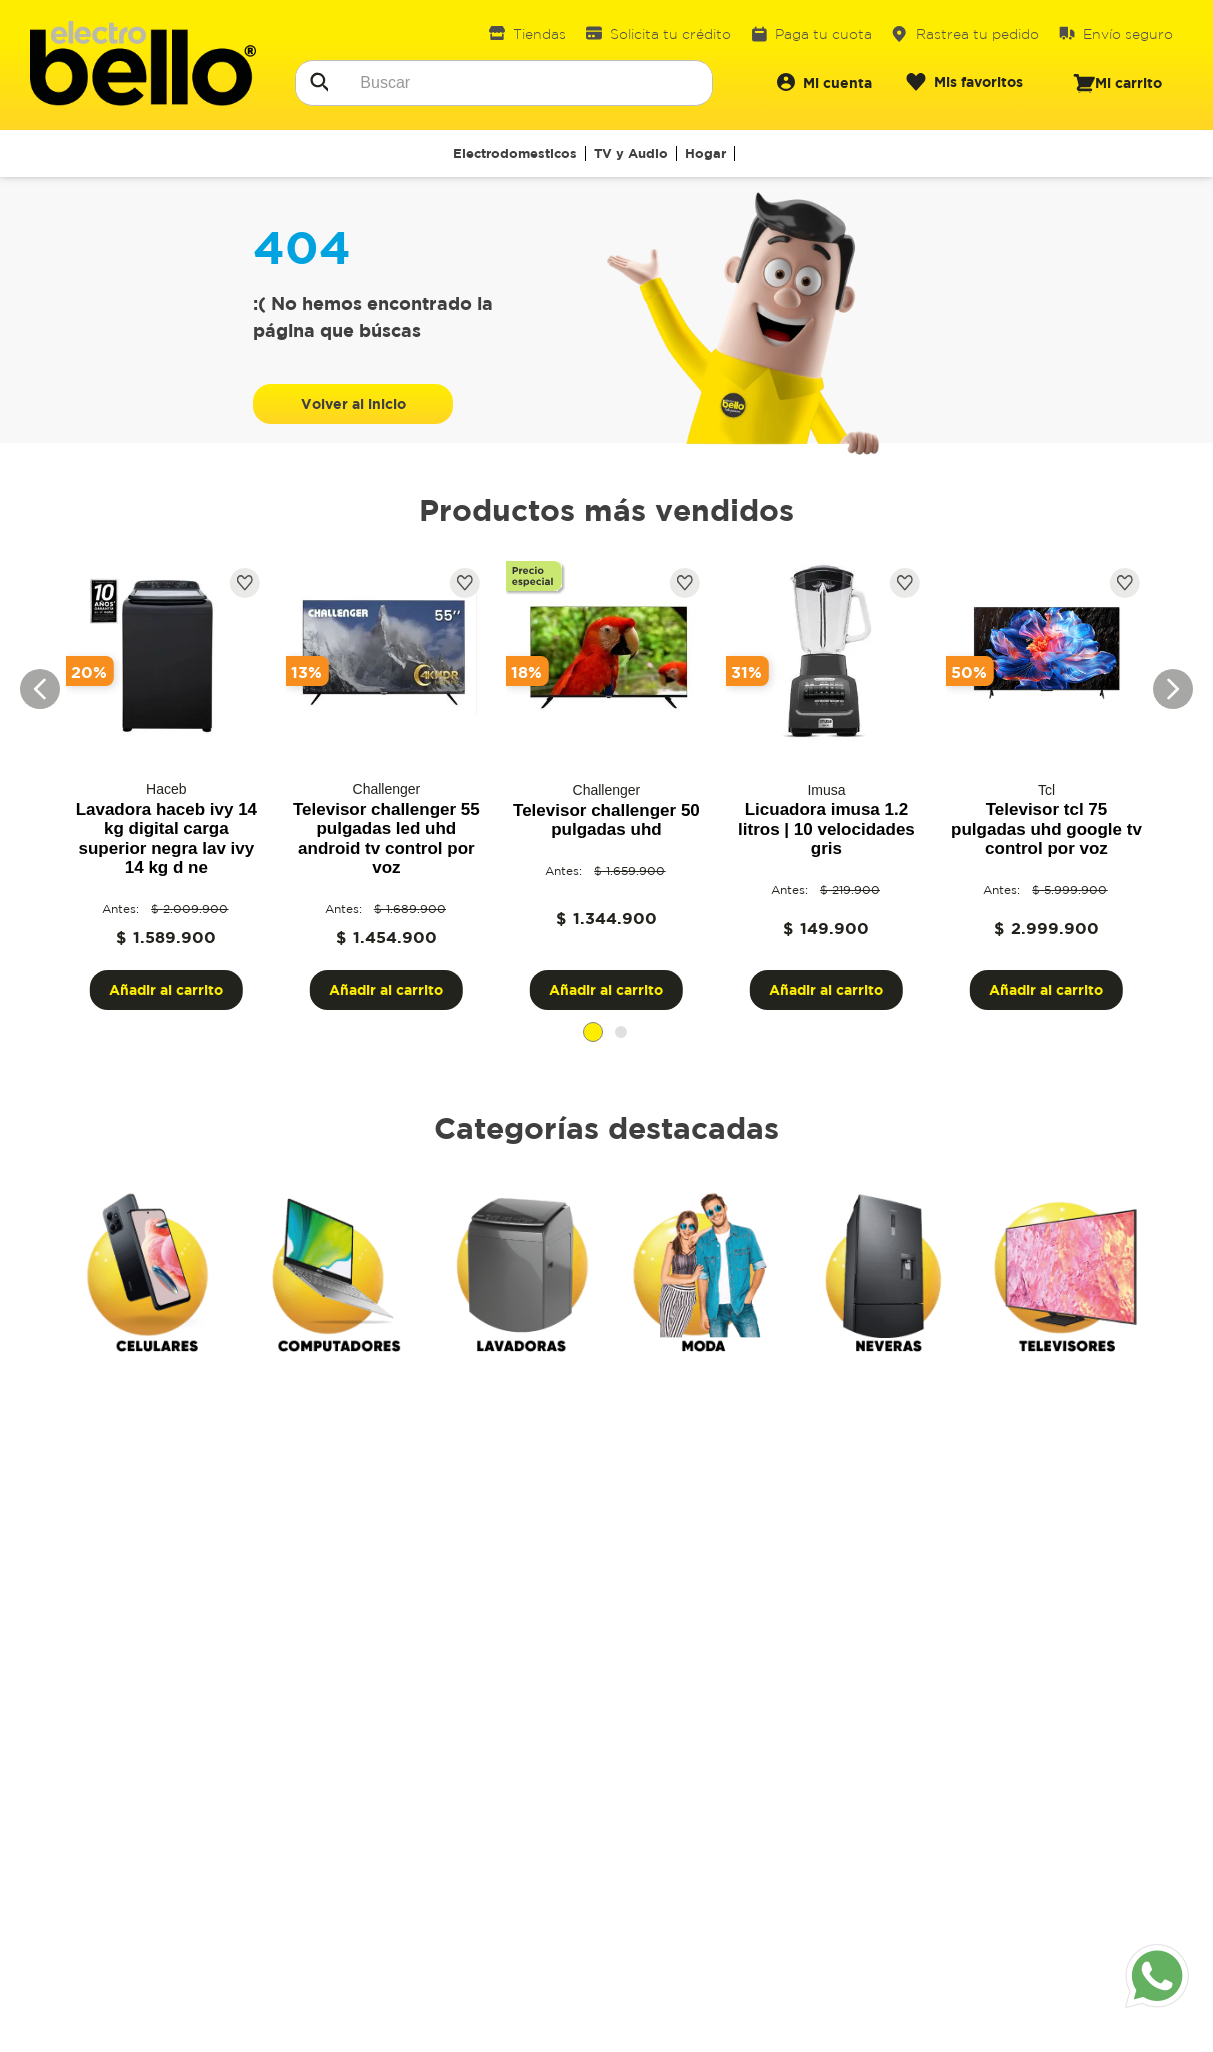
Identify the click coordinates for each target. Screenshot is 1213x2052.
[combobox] (504, 83)
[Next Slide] (1173, 689)
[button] (593, 1032)
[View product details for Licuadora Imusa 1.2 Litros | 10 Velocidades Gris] (826, 785)
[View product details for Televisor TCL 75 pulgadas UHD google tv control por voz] (1046, 785)
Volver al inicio (353, 403)
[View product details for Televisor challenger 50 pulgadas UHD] (606, 785)
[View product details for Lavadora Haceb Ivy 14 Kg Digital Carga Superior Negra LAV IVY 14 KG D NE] (166, 785)
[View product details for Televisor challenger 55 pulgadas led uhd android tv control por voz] (386, 785)
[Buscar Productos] (318, 80)
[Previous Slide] (40, 689)
